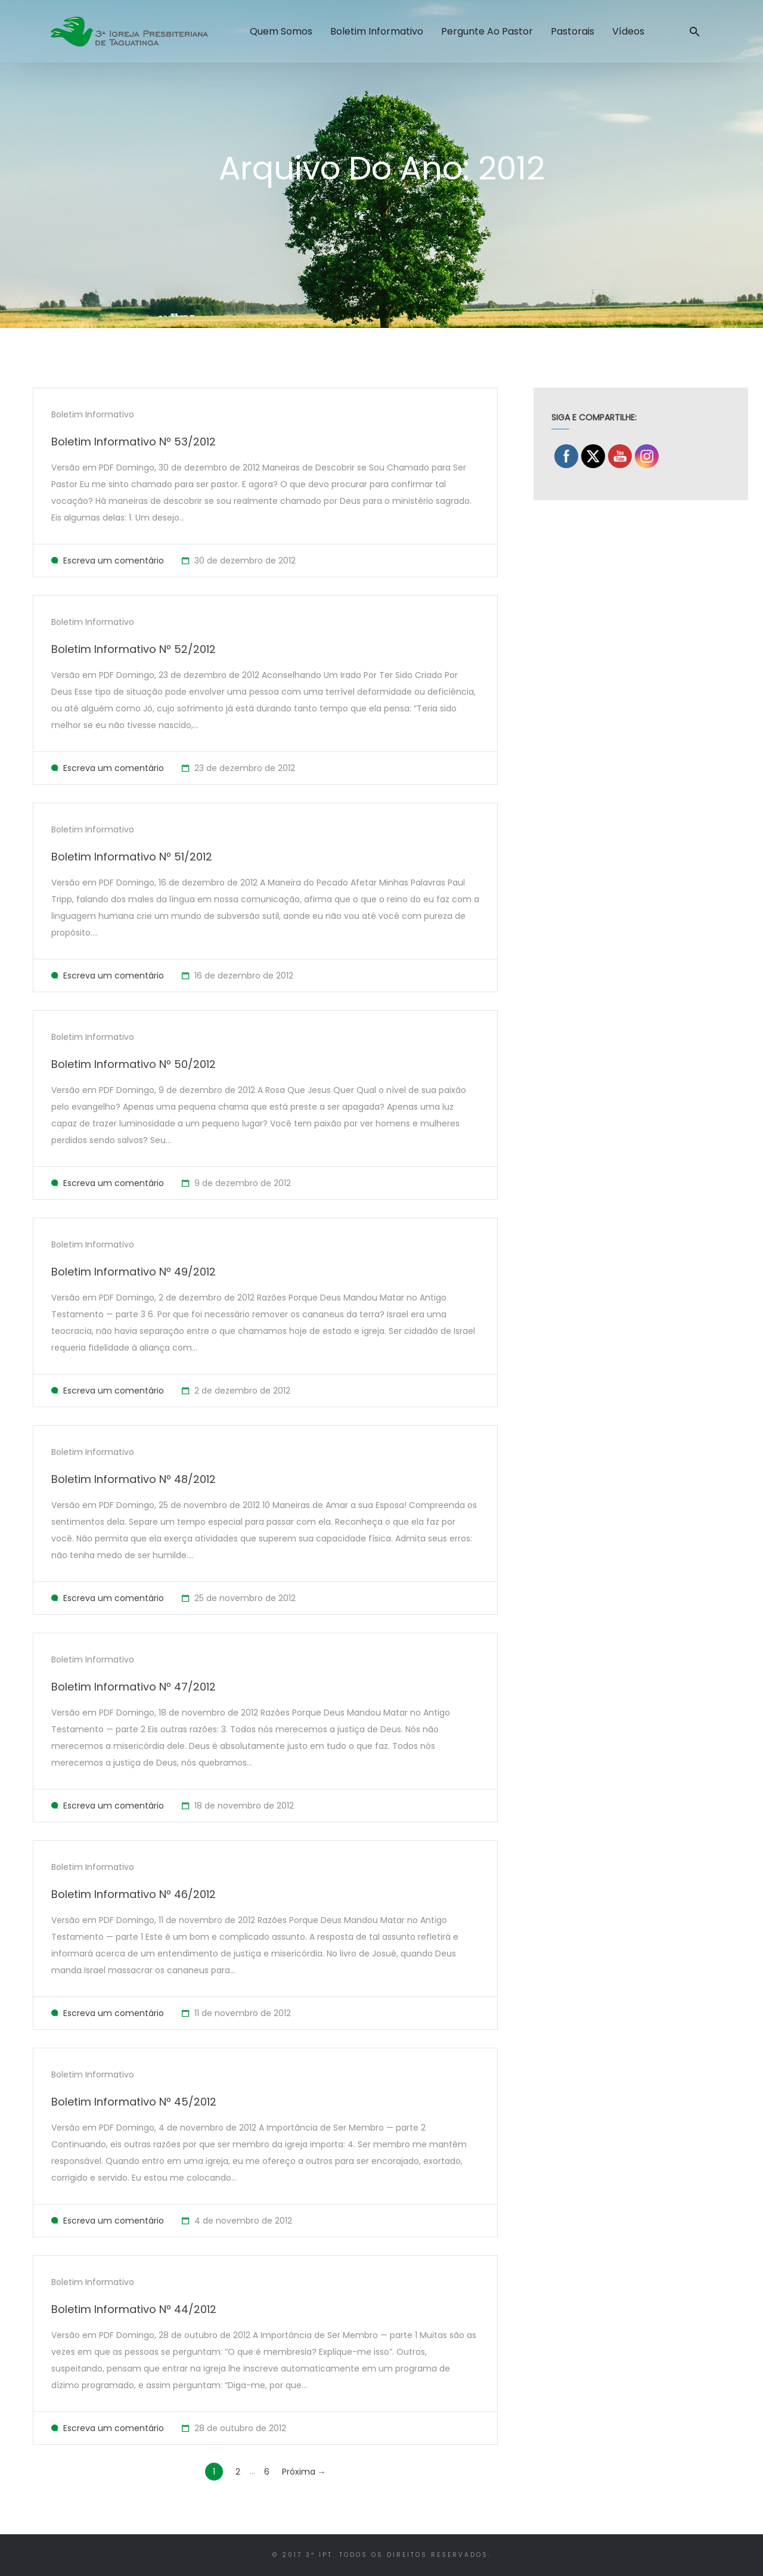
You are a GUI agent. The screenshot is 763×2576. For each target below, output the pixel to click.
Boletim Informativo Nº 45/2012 (133, 2101)
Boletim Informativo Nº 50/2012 (133, 1064)
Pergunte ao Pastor (487, 31)
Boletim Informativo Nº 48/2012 (133, 1479)
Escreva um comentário (113, 560)
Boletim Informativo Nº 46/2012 (133, 1894)
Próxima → (304, 2472)
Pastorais (572, 31)
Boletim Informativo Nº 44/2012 (133, 2309)
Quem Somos (281, 31)
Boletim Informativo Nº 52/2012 (133, 649)
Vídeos (628, 31)
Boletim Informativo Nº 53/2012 (133, 441)
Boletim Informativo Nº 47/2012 (133, 1686)
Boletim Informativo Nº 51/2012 (131, 856)
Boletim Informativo (376, 31)
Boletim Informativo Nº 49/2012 (133, 1271)
